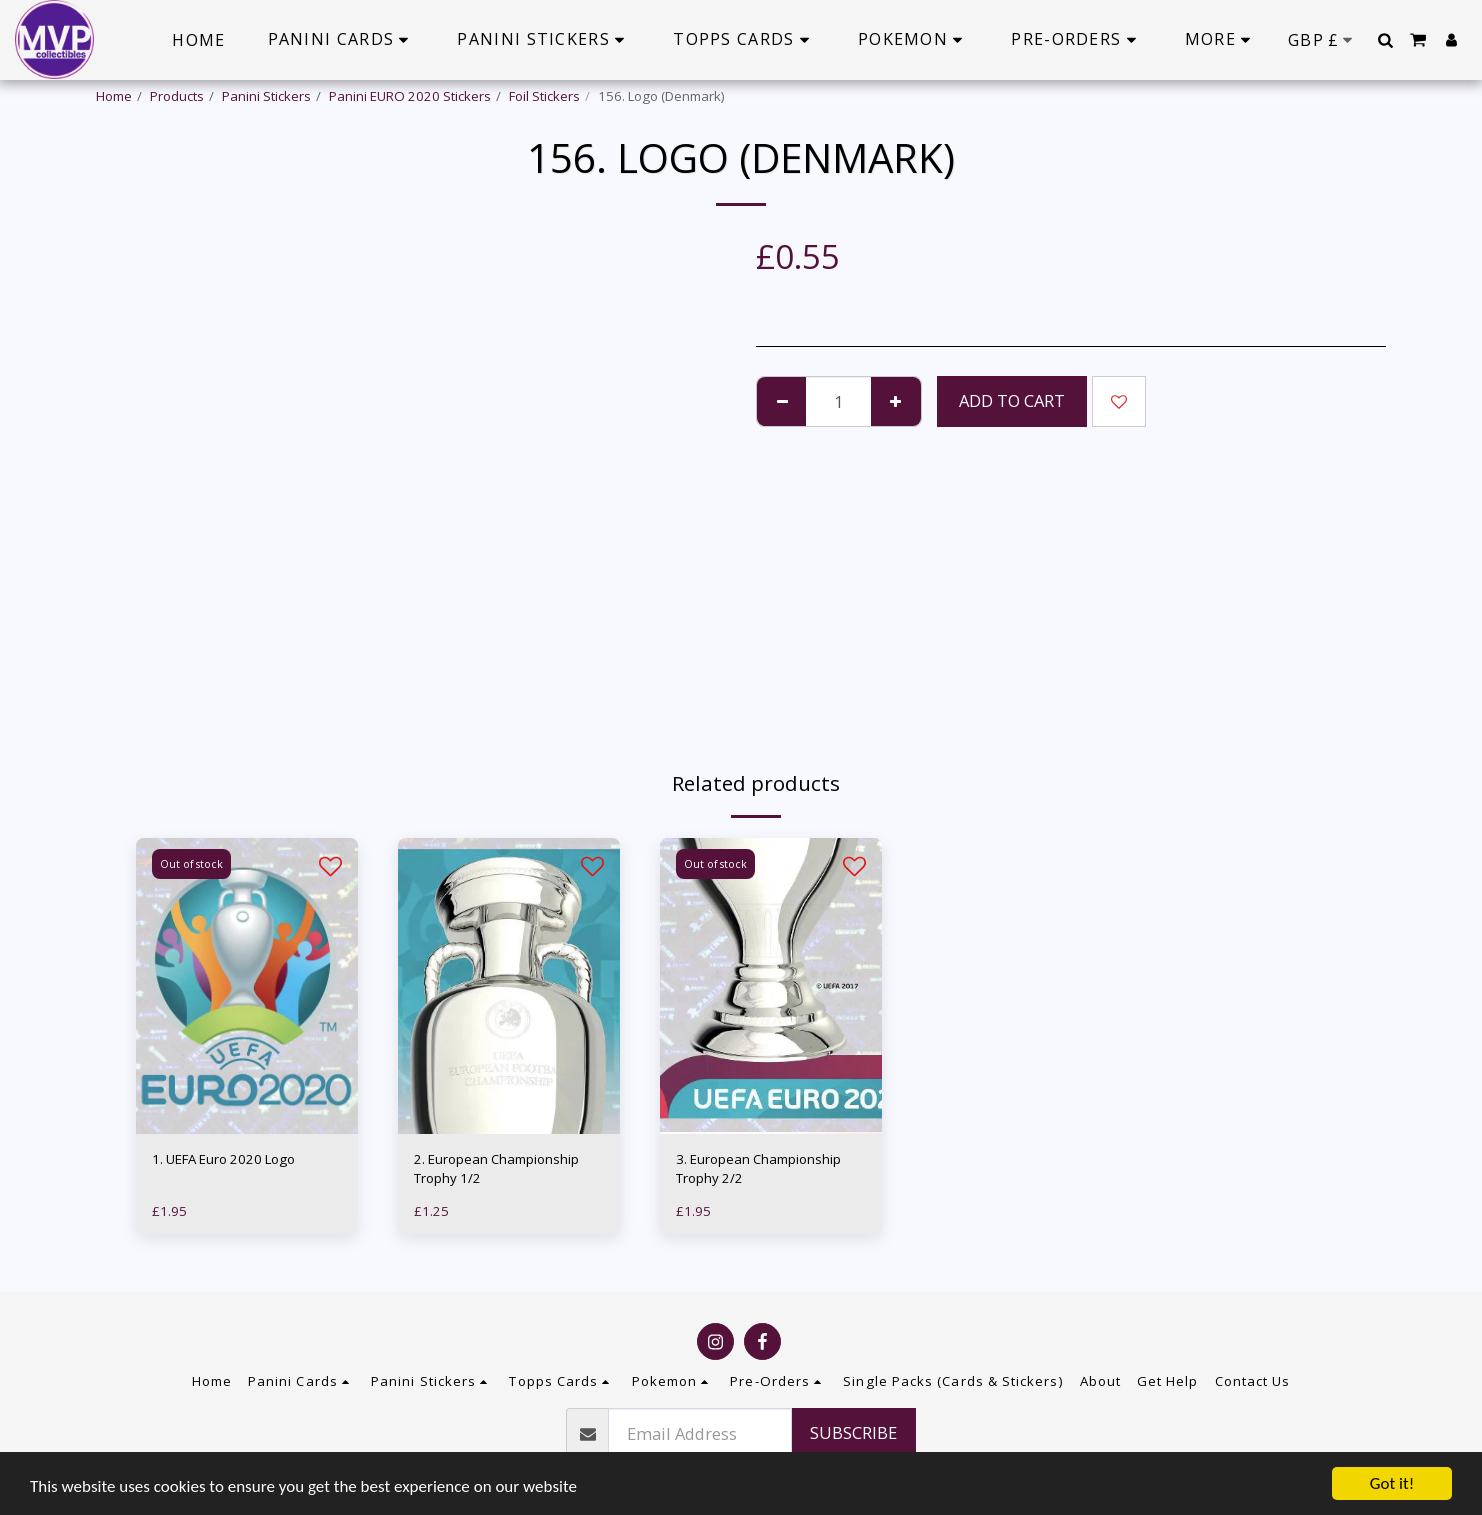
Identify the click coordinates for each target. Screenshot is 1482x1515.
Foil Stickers (544, 96)
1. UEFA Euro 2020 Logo (223, 1159)
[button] (1385, 40)
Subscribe (853, 1432)
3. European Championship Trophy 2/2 (758, 1169)
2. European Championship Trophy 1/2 (496, 1169)
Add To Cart (1012, 400)
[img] (247, 986)
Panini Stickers (266, 96)
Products (177, 96)
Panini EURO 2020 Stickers (410, 96)
